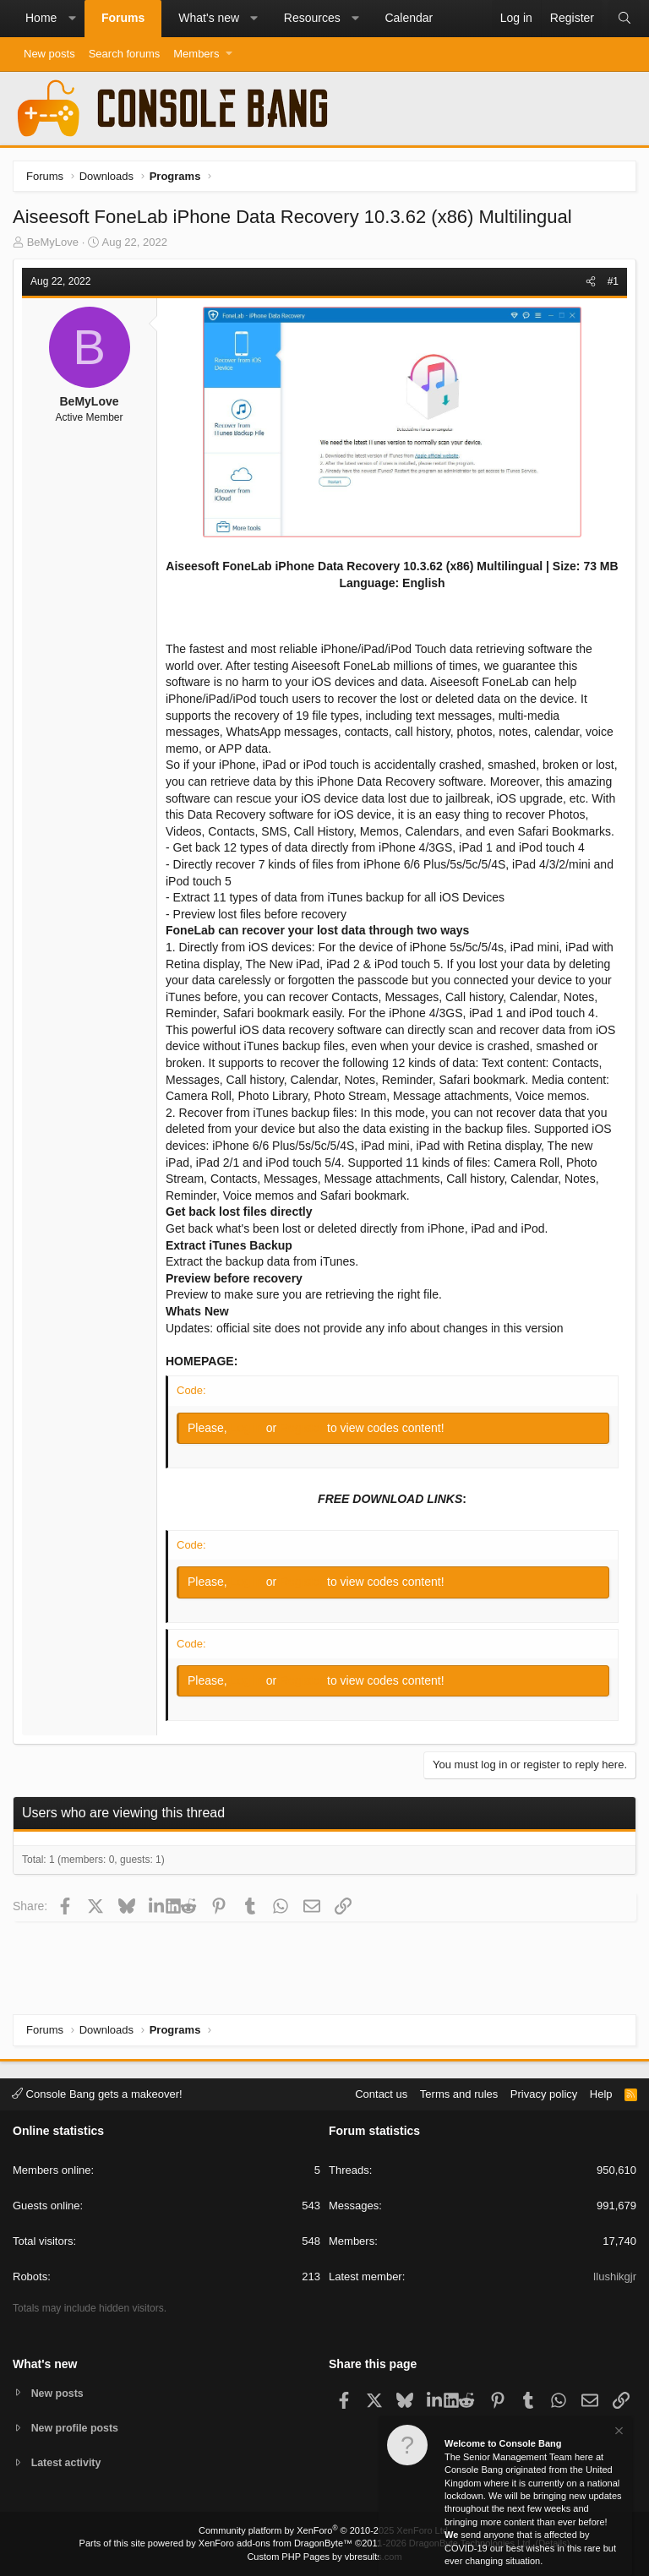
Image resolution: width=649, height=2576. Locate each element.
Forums (123, 18)
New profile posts (77, 2427)
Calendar (408, 18)
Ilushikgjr (614, 2275)
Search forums (125, 53)
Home (41, 18)
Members (196, 53)
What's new (208, 18)
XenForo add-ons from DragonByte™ (275, 2543)
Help (601, 2092)
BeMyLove (53, 242)
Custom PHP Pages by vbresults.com (324, 2556)
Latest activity (68, 2463)
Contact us (381, 2092)
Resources (312, 18)
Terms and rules (459, 2092)
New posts (49, 53)
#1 (613, 281)
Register (303, 1428)
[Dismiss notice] (617, 2433)
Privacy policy (543, 2092)
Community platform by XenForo (324, 2530)
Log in (248, 1428)
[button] (72, 18)
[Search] (624, 18)
